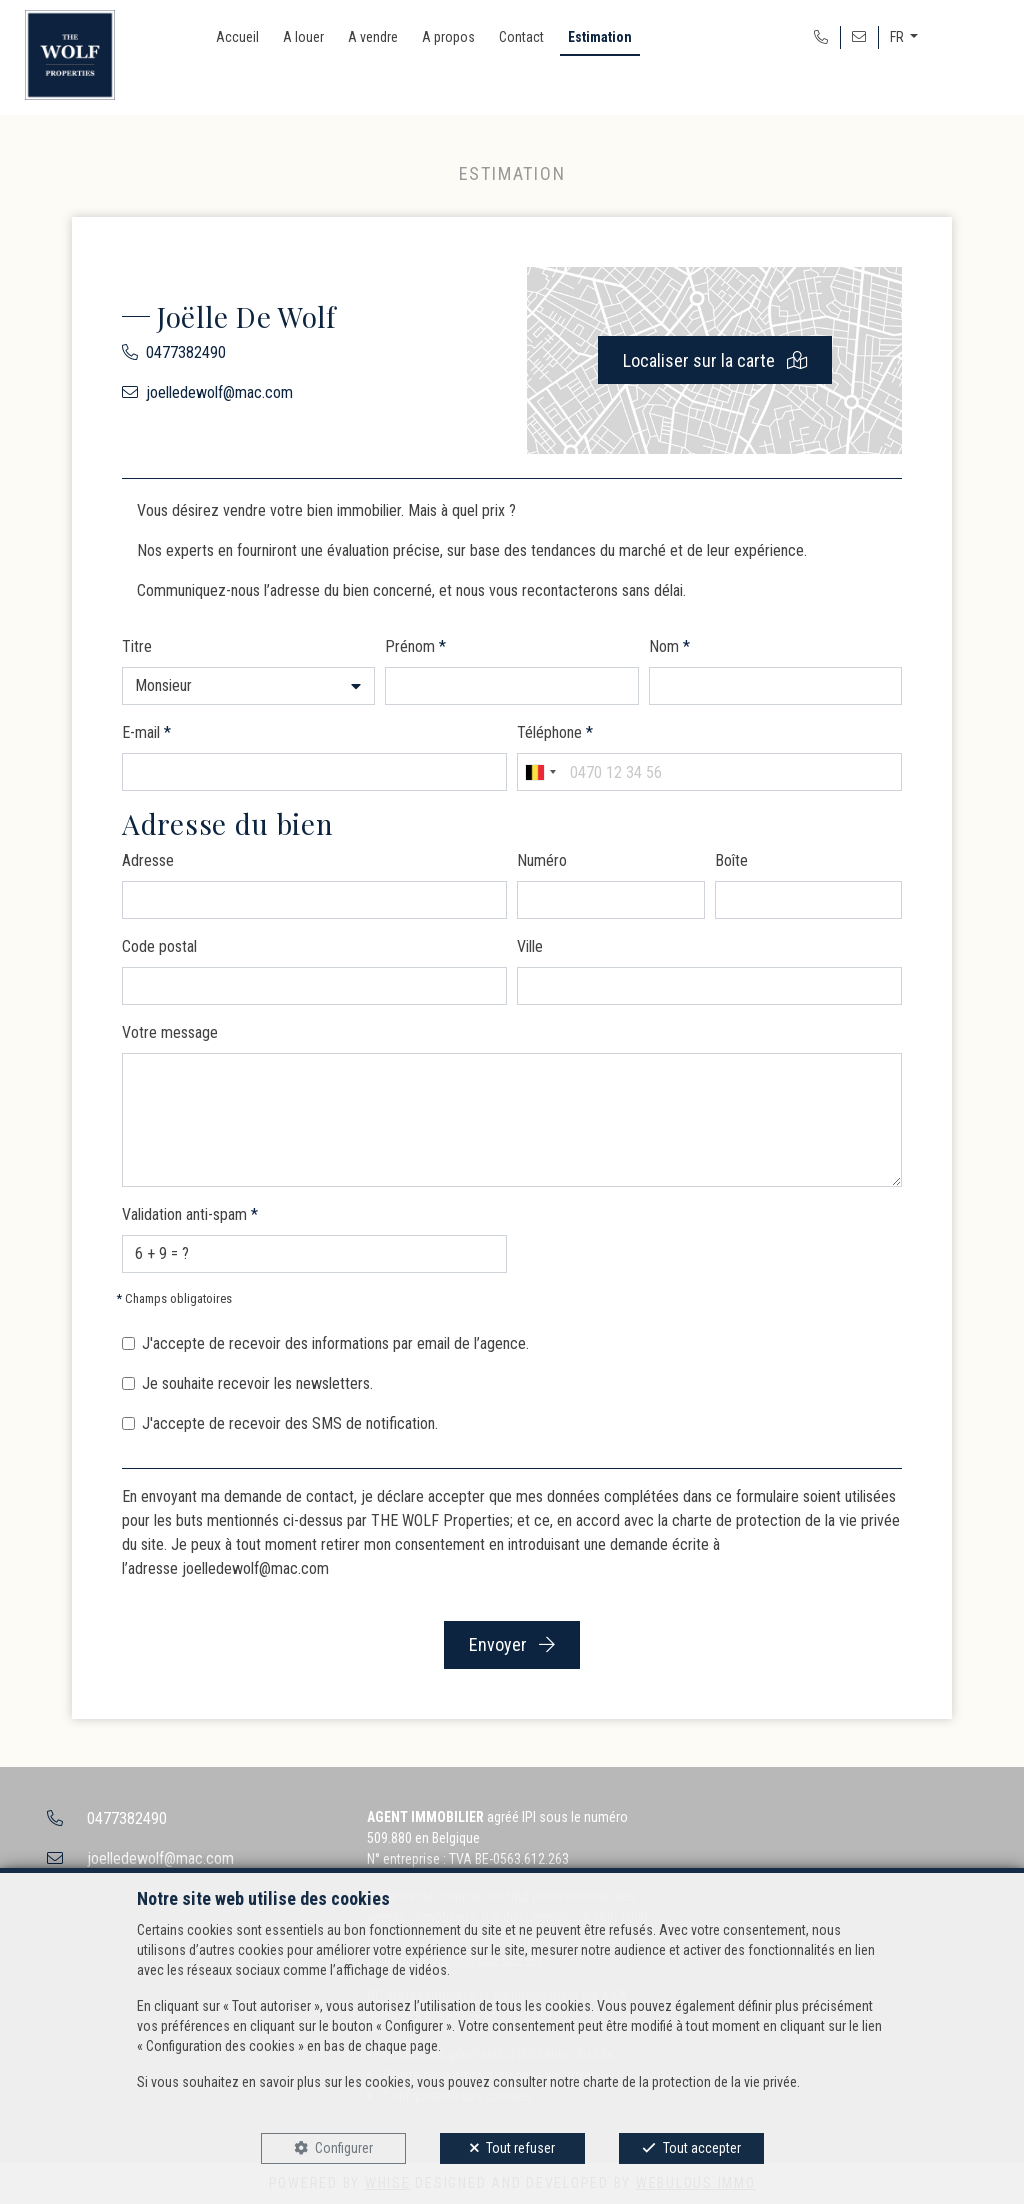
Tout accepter (702, 2148)
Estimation (600, 37)
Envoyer (512, 1644)
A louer (303, 37)
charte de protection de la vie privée (786, 1520)
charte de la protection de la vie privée (690, 2082)
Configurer (344, 2148)
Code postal (159, 946)
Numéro (542, 860)
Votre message (170, 1032)
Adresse (148, 860)
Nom (669, 646)
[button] (248, 686)
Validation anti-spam (190, 1214)
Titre (137, 646)
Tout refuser (520, 2148)
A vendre (373, 37)
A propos (448, 37)
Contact (521, 37)
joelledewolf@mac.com (219, 392)
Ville (530, 946)
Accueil (237, 37)
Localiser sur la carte (715, 360)
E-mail (146, 732)
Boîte (731, 860)
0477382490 (186, 352)
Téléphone (555, 732)
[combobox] (540, 772)
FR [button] (898, 37)
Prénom (415, 646)
